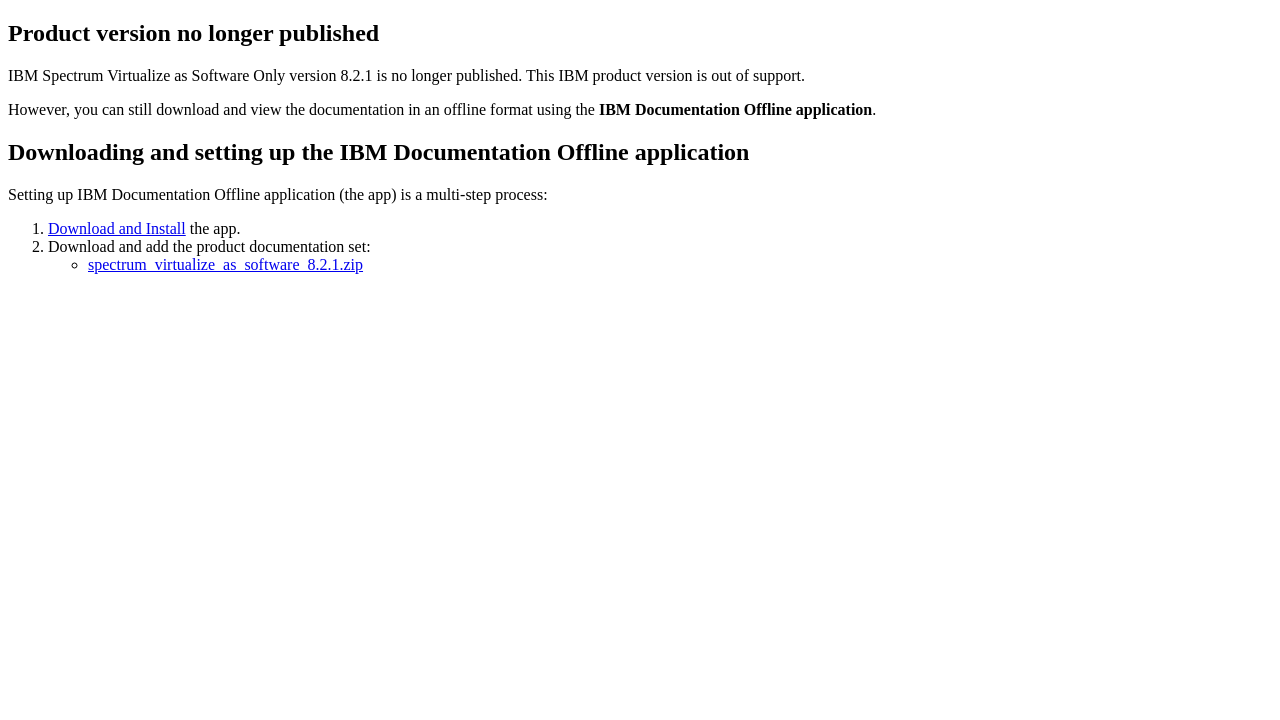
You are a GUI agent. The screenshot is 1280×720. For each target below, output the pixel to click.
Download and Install (117, 228)
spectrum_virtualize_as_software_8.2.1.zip (225, 264)
